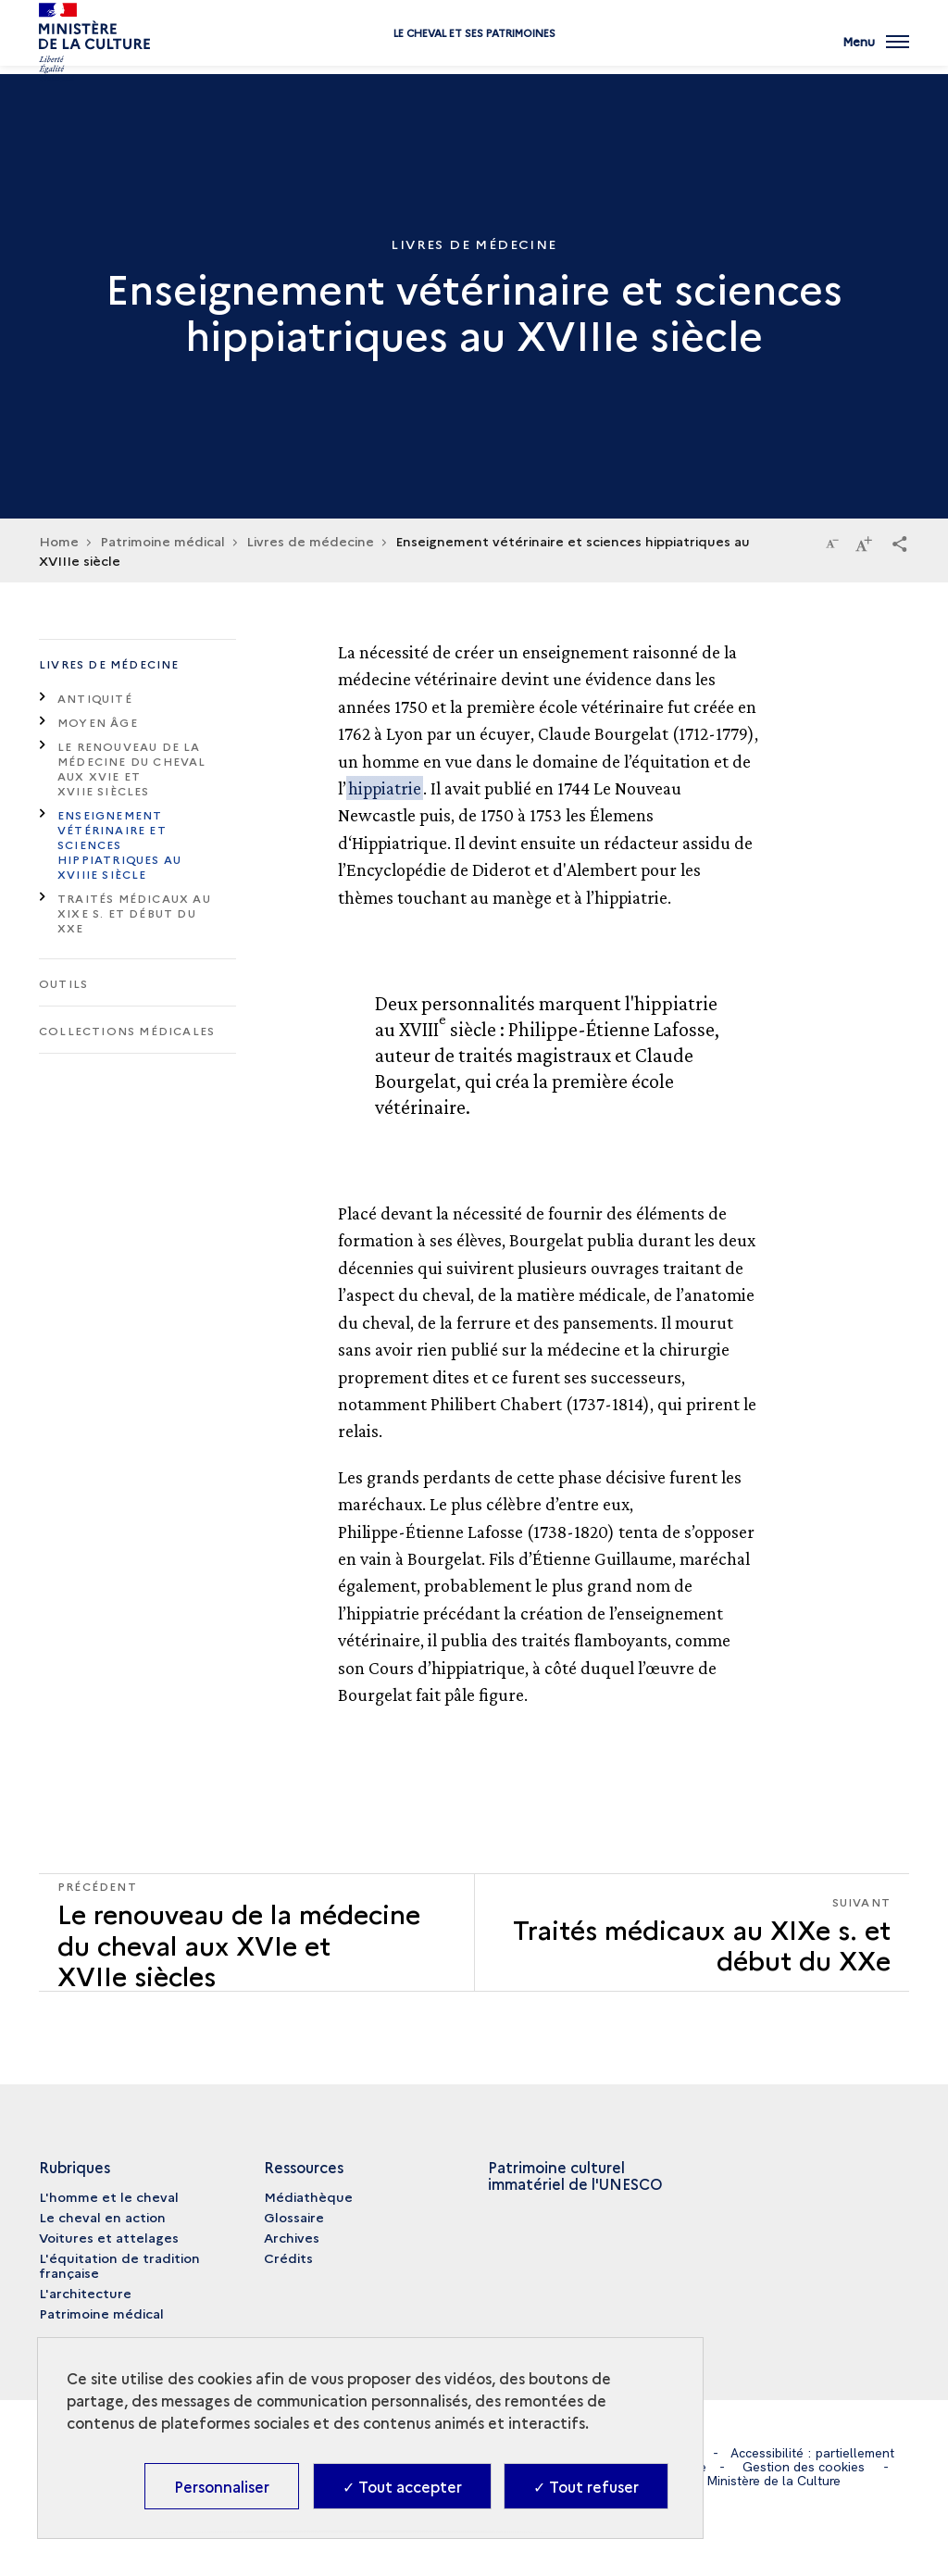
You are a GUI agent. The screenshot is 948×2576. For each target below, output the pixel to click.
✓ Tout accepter (402, 2486)
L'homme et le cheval (109, 2196)
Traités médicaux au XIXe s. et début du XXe (134, 912)
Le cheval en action (102, 2216)
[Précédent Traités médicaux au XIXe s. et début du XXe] (256, 1933)
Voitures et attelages (109, 2237)
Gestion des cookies (803, 2466)
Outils (63, 983)
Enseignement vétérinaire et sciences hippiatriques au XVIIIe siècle (119, 844)
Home (59, 540)
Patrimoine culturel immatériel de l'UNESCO (575, 2175)
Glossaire (294, 2216)
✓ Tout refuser (586, 2486)
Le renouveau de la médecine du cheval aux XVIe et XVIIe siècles (131, 768)
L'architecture (85, 2292)
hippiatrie (384, 788)
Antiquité (94, 698)
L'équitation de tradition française (119, 2265)
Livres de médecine (109, 663)
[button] (899, 542)
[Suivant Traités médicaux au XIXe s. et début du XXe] (692, 1933)
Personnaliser (221, 2486)
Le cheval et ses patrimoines (474, 58)
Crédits (288, 2257)
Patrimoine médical (101, 2313)
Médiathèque (308, 2196)
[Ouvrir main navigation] (875, 51)
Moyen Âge (97, 722)
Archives (291, 2237)
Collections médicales (127, 1030)
